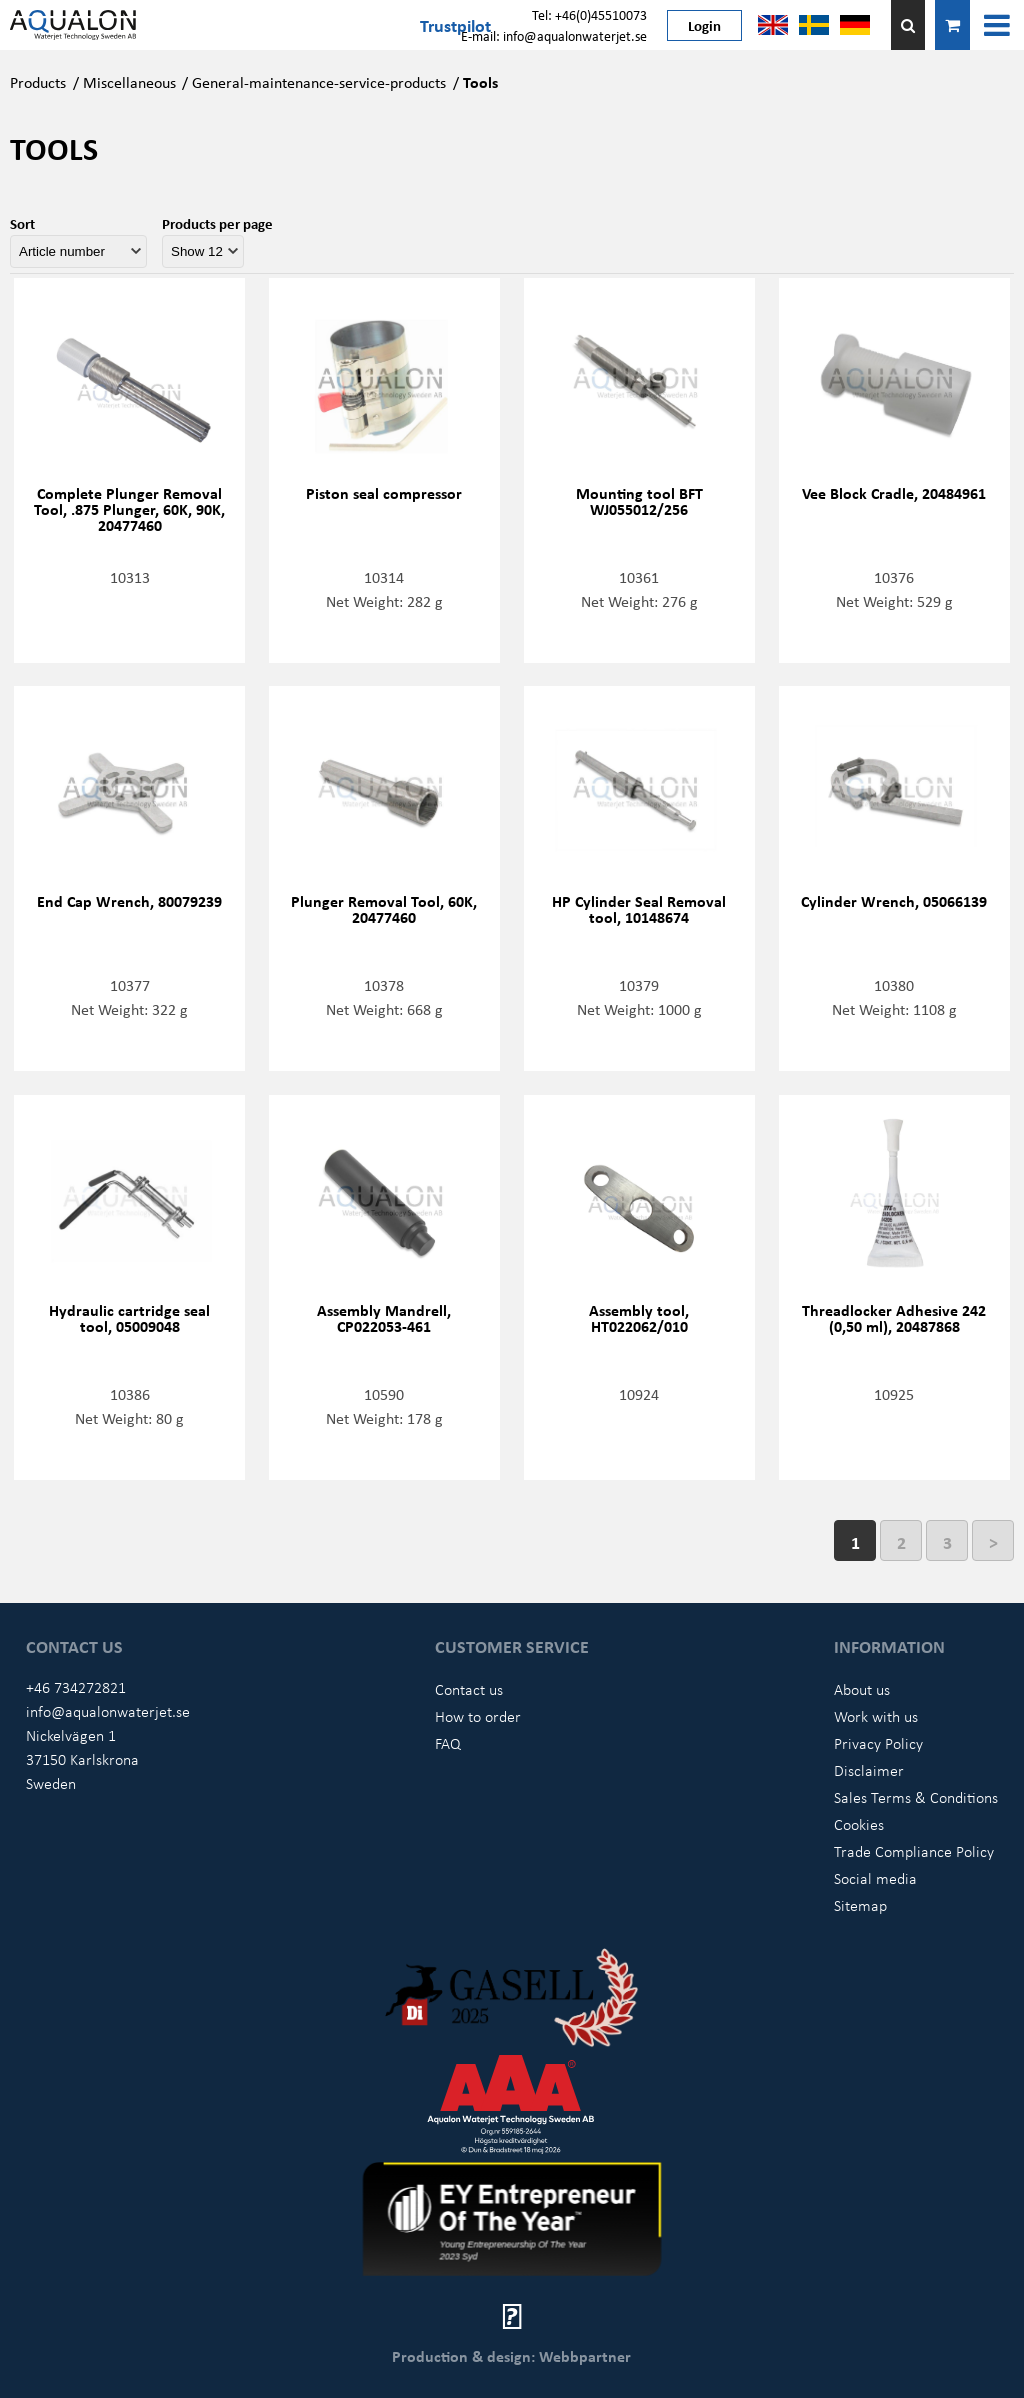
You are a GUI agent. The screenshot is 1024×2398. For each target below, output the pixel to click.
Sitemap (860, 1905)
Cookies (859, 1824)
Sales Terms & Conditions (916, 1797)
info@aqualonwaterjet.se (108, 1711)
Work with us (876, 1716)
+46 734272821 (76, 1687)
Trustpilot (455, 25)
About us (862, 1689)
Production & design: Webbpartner (511, 2356)
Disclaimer (869, 1770)
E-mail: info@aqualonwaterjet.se (554, 35)
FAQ (448, 1743)
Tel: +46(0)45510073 (589, 14)
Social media (875, 1878)
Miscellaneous (129, 82)
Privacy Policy (878, 1743)
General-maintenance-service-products (319, 82)
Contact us (469, 1689)
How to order (478, 1716)
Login (704, 25)
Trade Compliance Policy (914, 1851)
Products (38, 82)
